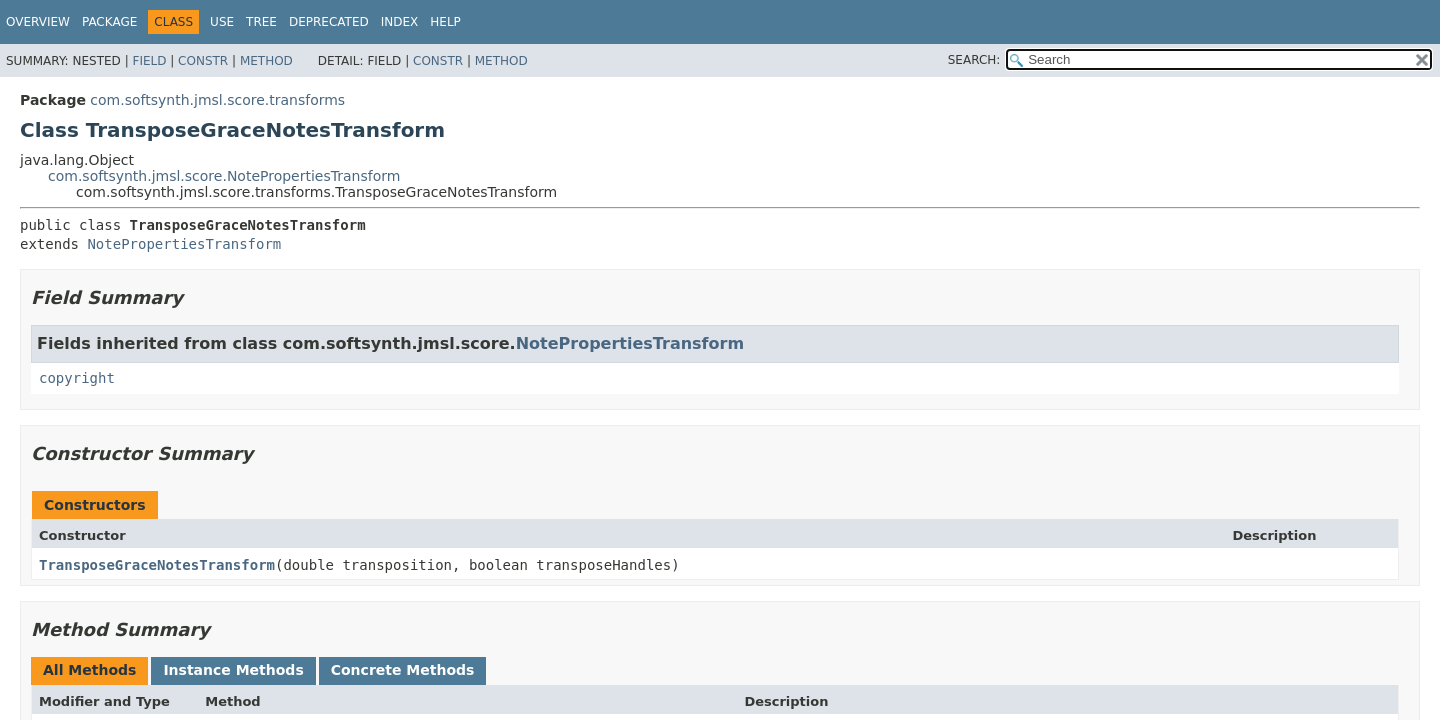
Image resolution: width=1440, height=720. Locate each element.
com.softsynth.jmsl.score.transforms (217, 100)
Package (109, 22)
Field (149, 61)
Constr (203, 61)
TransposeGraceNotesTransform (157, 565)
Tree (261, 22)
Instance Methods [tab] (233, 670)
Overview (38, 22)
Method (266, 61)
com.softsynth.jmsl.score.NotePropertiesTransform (224, 176)
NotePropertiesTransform (184, 244)
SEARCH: (974, 60)
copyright (77, 378)
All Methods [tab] (89, 670)
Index (400, 22)
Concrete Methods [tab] (403, 670)
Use (222, 22)
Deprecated (329, 22)
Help (445, 22)
